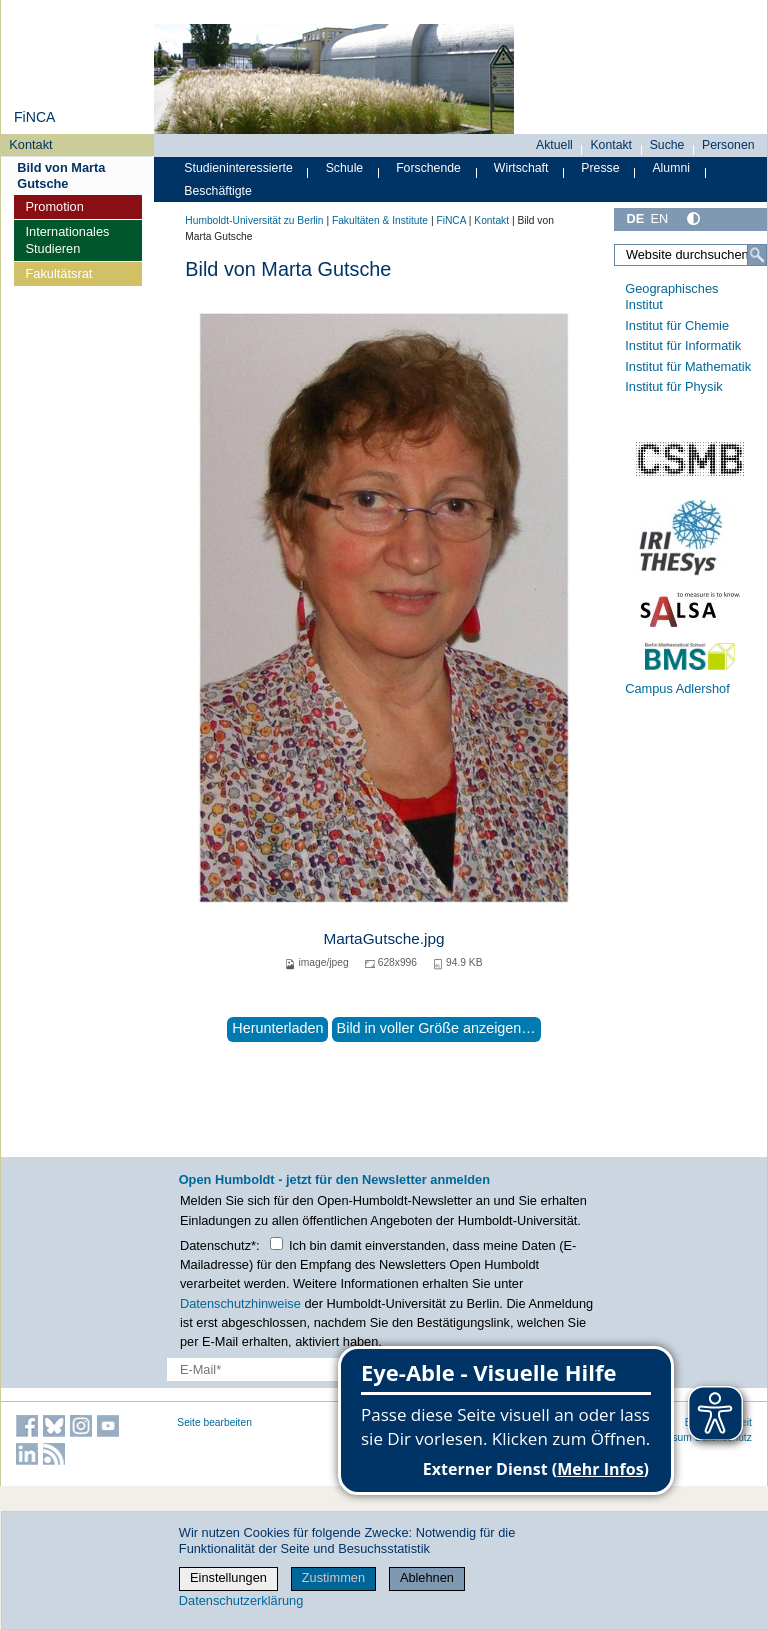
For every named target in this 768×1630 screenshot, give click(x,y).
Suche (667, 145)
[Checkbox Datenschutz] (276, 1243)
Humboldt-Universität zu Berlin (254, 220)
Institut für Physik (673, 386)
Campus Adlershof (677, 688)
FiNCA (34, 117)
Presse (600, 168)
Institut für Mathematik (688, 366)
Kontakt (30, 144)
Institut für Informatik (683, 345)
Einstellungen (228, 1577)
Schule (345, 168)
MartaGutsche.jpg (383, 938)
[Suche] (757, 255)
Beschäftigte (218, 191)
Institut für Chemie (677, 325)
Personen (728, 145)
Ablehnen (427, 1577)
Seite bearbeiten (214, 1422)
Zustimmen (333, 1577)
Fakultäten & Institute (380, 220)
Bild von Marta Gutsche (61, 175)
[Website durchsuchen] (690, 255)
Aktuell (554, 145)
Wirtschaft (521, 168)
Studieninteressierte (238, 168)
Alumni (671, 168)
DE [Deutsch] (635, 218)
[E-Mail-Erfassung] (301, 1369)
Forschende (428, 168)
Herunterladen (277, 1028)
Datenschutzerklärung (241, 1600)
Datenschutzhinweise (240, 1303)
